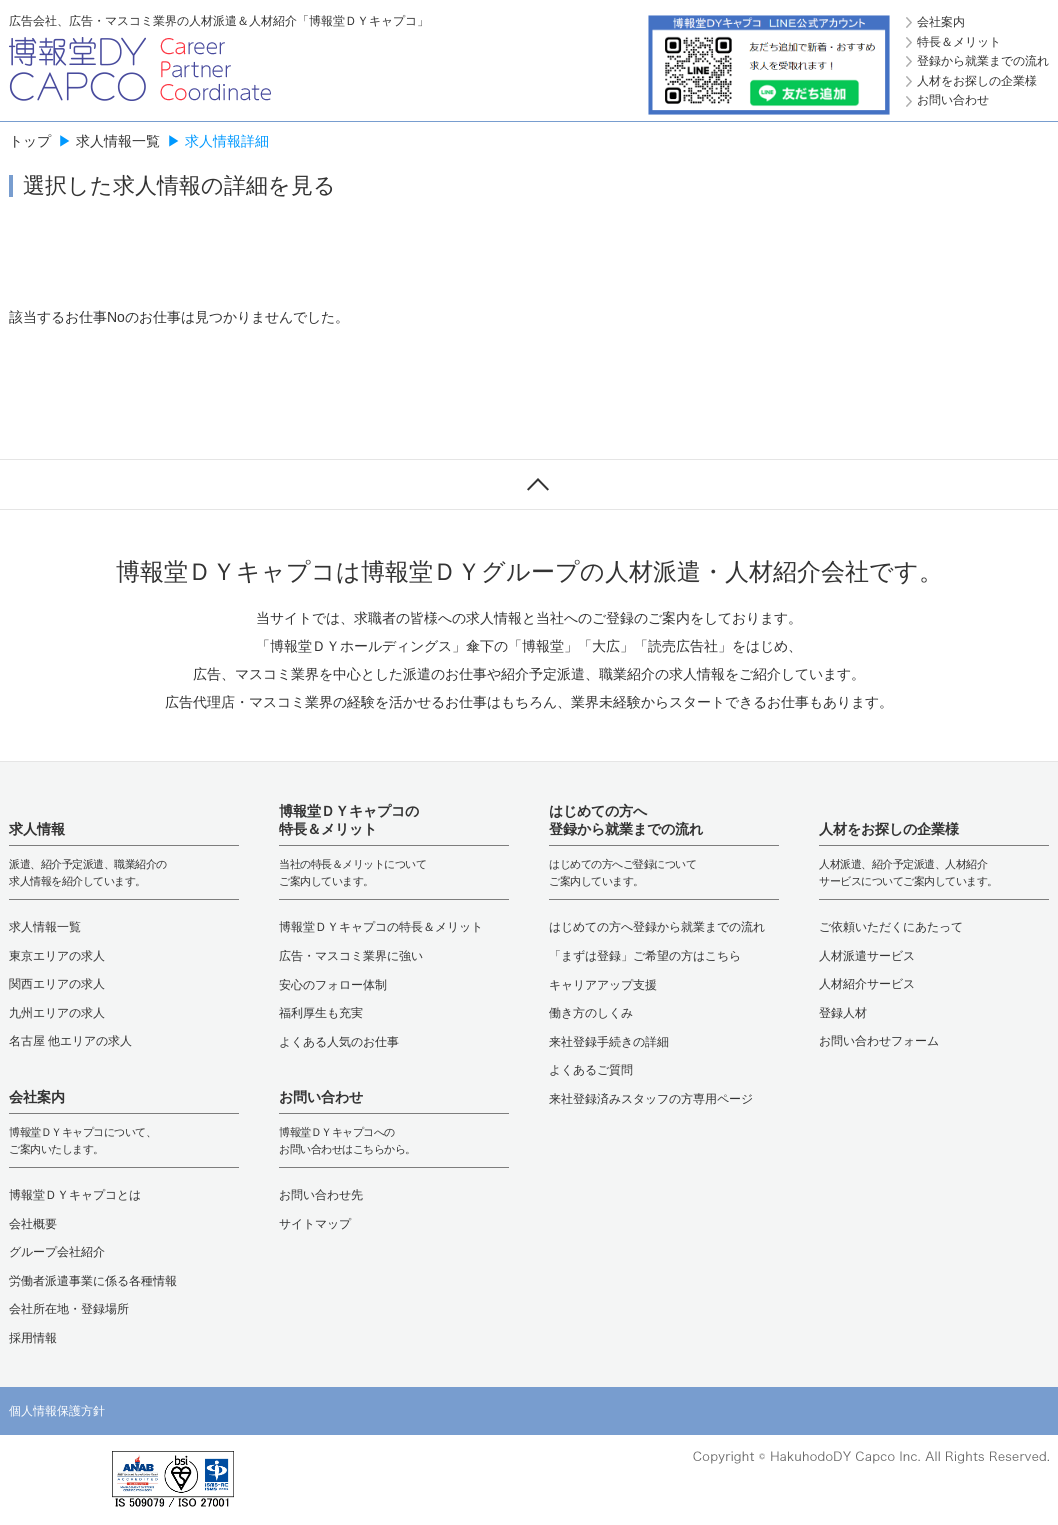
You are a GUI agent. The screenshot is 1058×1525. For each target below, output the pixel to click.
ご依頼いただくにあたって (891, 927)
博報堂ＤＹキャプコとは (75, 1195)
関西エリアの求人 (57, 984)
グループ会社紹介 (57, 1252)
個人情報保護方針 (57, 1411)
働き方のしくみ (591, 1013)
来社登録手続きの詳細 (609, 1042)
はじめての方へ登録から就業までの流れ (657, 927)
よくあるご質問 (591, 1070)
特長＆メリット (959, 42)
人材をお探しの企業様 (977, 81)
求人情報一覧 (118, 141)
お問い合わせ (953, 100)
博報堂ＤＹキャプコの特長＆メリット (381, 927)
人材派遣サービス (867, 956)
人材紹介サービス (867, 984)
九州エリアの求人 (57, 1013)
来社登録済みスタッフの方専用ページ (651, 1099)
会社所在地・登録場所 (69, 1309)
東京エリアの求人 (57, 956)
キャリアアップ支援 (603, 985)
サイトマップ (315, 1224)
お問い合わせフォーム (879, 1041)
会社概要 (33, 1224)
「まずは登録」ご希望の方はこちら (645, 956)
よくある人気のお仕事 (339, 1042)
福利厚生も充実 (321, 1013)
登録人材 (843, 1013)
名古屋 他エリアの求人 (70, 1041)
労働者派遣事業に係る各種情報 (93, 1281)
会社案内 (941, 22)
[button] (49, 1480)
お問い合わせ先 (321, 1195)
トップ (30, 141)
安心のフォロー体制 (333, 985)
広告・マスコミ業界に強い (351, 956)
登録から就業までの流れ (983, 61)
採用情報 (33, 1338)
